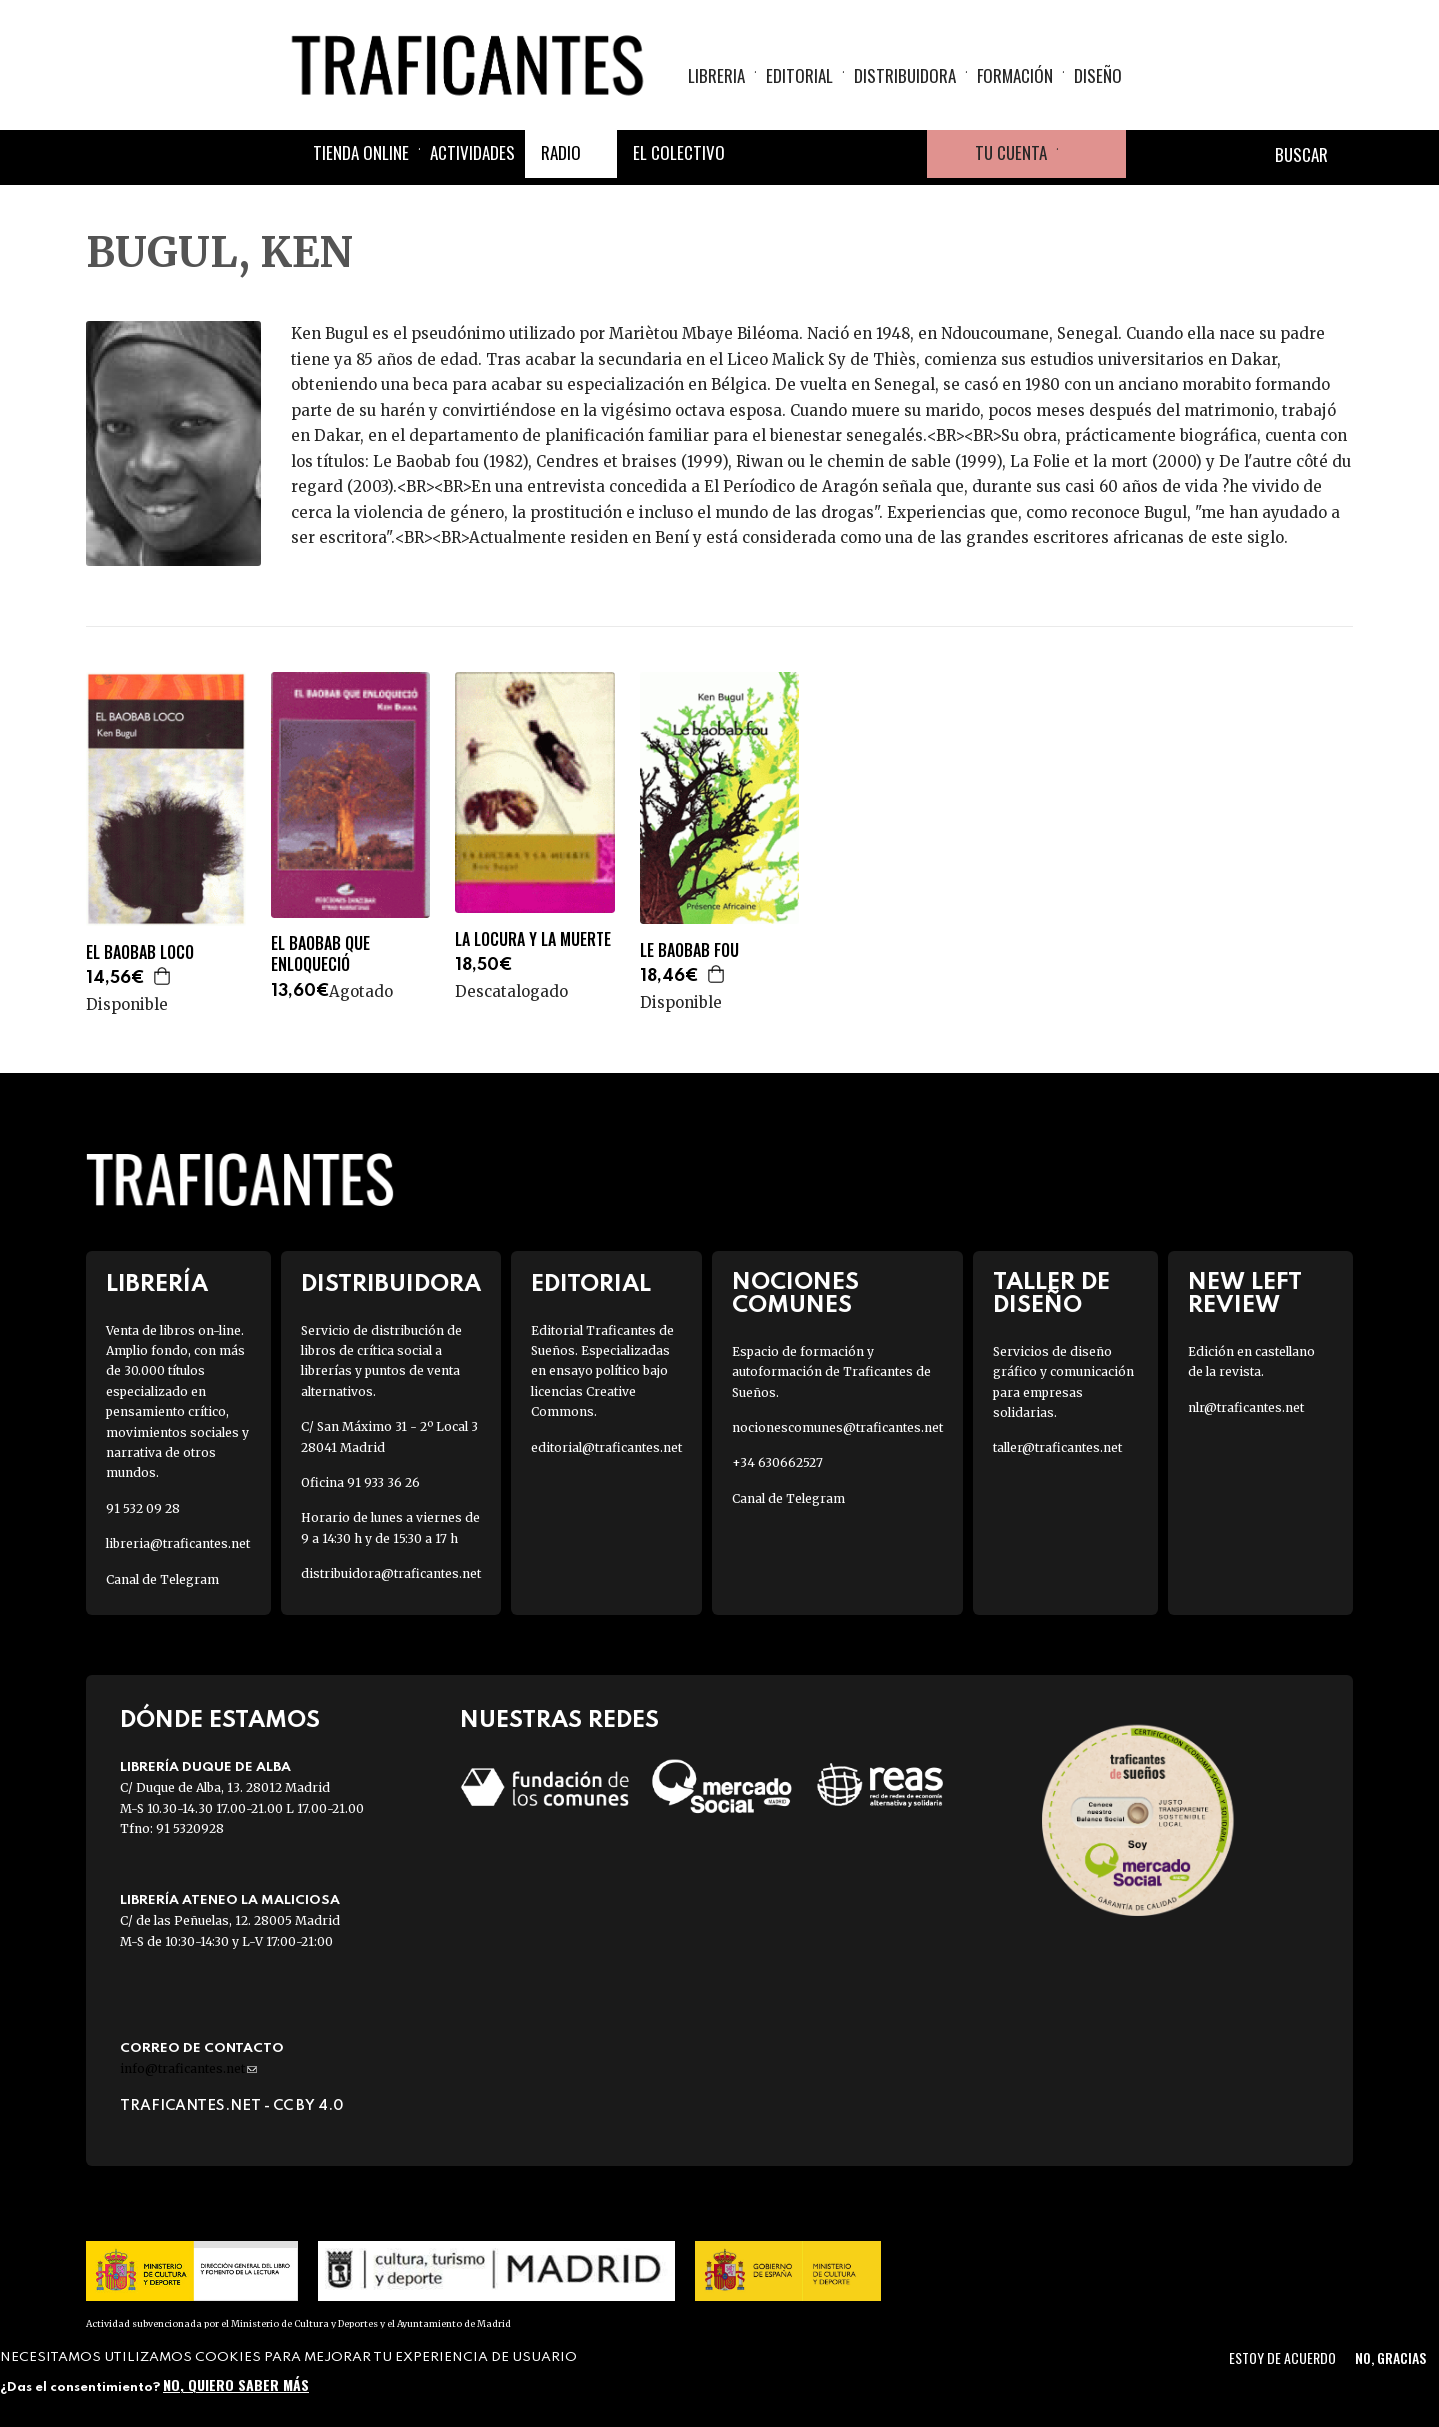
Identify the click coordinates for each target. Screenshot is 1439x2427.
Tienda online (361, 152)
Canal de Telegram (162, 1579)
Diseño (1098, 75)
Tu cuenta (1011, 152)
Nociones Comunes (795, 1294)
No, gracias (1390, 2357)
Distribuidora (905, 75)
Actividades (472, 152)
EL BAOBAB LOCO (140, 952)
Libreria (716, 75)
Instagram (855, 154)
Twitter (807, 154)
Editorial (799, 75)
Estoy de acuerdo (1282, 2357)
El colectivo (679, 152)
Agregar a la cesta (163, 976)
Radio (561, 152)
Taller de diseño (1051, 1294)
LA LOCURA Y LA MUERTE (533, 939)
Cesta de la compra (1092, 154)
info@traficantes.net (188, 2068)
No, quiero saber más (236, 2384)
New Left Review (1245, 1294)
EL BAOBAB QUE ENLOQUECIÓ (320, 954)
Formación (1015, 75)
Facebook (759, 154)
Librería (157, 1284)
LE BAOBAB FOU (689, 950)
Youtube (903, 154)
